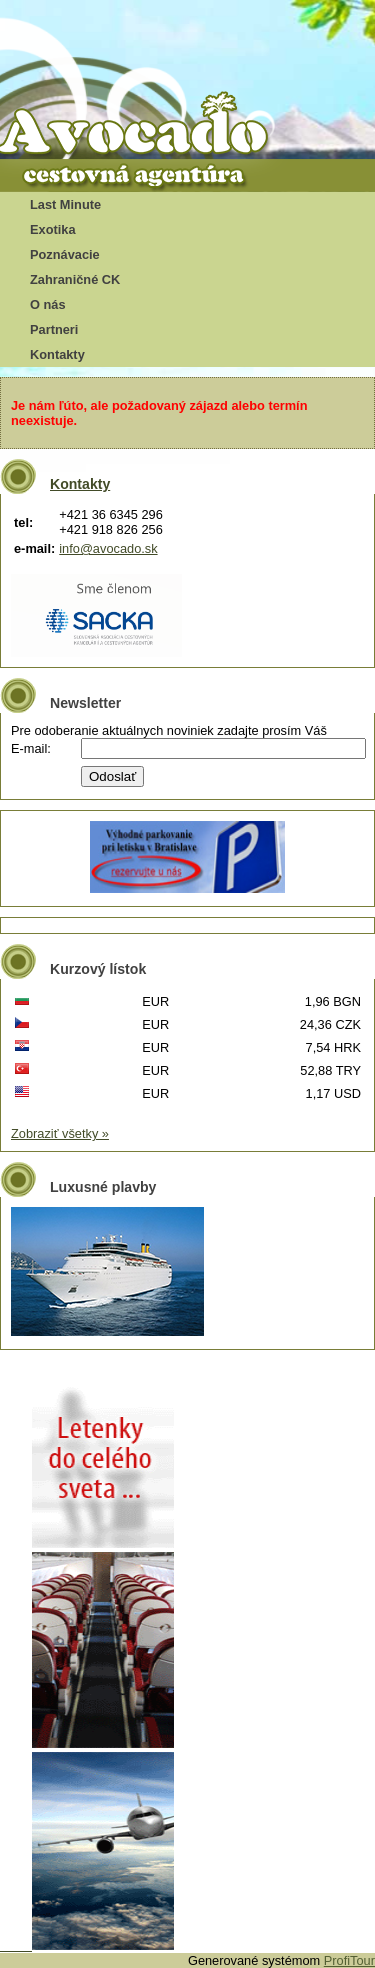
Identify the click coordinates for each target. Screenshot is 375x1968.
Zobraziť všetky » (60, 1133)
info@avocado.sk (108, 548)
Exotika (53, 229)
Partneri (54, 329)
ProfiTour (349, 1960)
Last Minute (65, 204)
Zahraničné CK (75, 279)
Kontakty (57, 354)
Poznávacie (65, 254)
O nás (48, 304)
